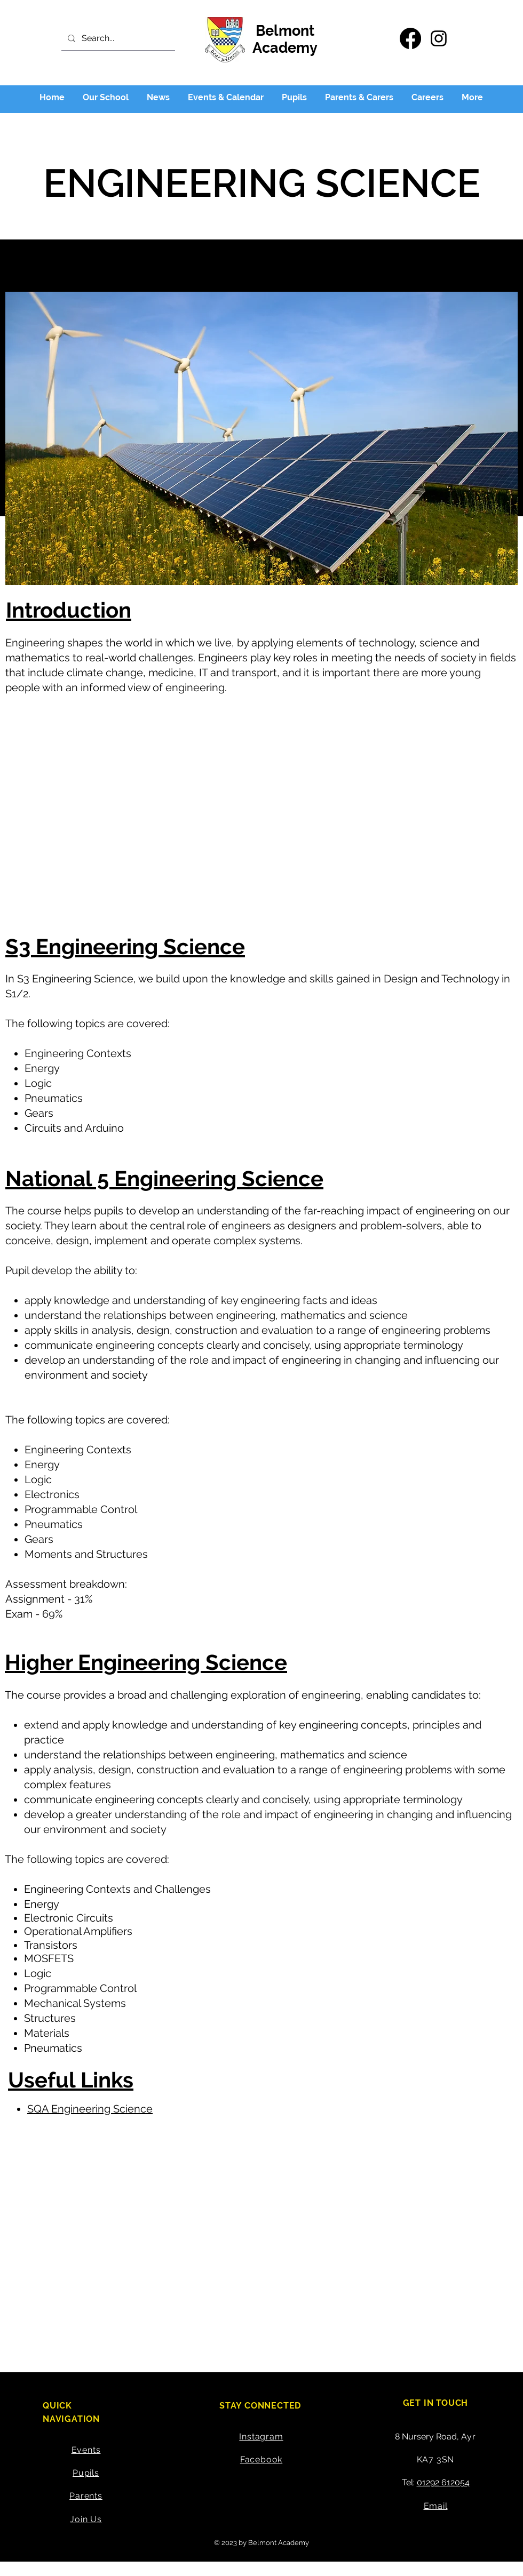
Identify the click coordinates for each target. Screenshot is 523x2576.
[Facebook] (410, 38)
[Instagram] (438, 38)
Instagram (261, 2436)
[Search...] (124, 38)
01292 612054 (443, 2482)
